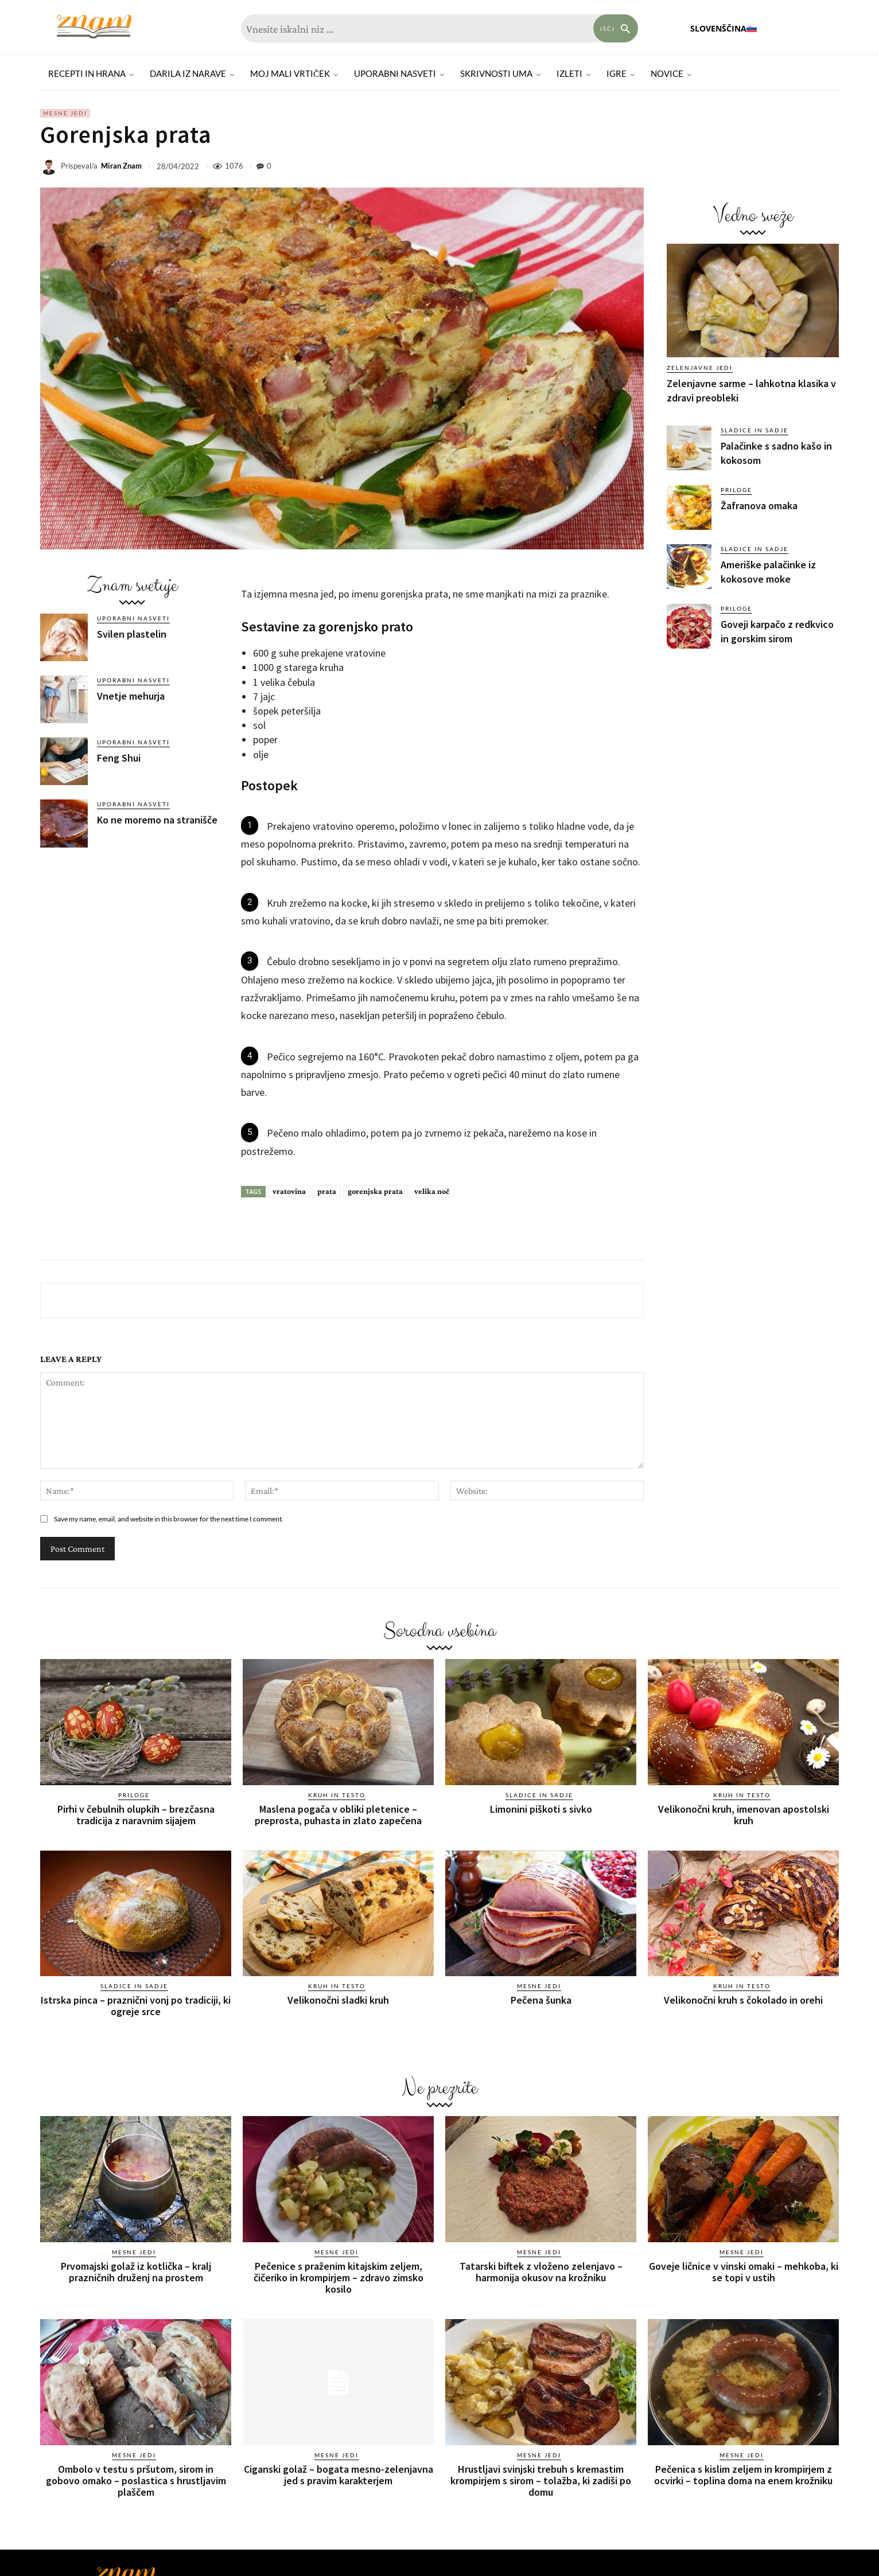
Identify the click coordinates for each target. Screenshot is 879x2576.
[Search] (615, 28)
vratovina (289, 1191)
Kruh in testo (336, 1795)
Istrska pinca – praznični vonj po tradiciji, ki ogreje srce (136, 2005)
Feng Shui (119, 757)
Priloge (736, 489)
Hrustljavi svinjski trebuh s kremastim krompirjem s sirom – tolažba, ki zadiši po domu (540, 2480)
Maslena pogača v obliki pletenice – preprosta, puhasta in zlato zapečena (338, 1814)
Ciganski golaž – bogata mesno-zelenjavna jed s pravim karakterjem (338, 2474)
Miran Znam (121, 166)
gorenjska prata (375, 1191)
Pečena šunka (541, 2000)
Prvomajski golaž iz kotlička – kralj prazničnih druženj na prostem (136, 2271)
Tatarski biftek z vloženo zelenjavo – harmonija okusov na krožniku (541, 2271)
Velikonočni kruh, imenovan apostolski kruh (743, 1814)
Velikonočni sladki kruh (338, 2000)
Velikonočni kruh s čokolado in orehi (743, 2000)
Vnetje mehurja (131, 695)
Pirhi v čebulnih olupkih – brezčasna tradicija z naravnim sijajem (136, 1814)
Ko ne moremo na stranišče (157, 819)
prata (326, 1191)
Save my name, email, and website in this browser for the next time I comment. (168, 1519)
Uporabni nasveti (133, 618)
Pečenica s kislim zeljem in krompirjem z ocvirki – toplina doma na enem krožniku (743, 2474)
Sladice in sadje (754, 430)
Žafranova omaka (759, 505)
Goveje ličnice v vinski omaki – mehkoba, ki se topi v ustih (743, 2271)
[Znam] (94, 26)
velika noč (431, 1191)
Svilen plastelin (131, 634)
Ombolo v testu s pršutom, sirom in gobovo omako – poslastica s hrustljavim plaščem (136, 2480)
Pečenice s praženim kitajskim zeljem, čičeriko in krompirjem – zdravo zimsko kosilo (338, 2277)
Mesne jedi (65, 113)
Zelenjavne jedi (700, 367)
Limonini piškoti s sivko (541, 1809)
